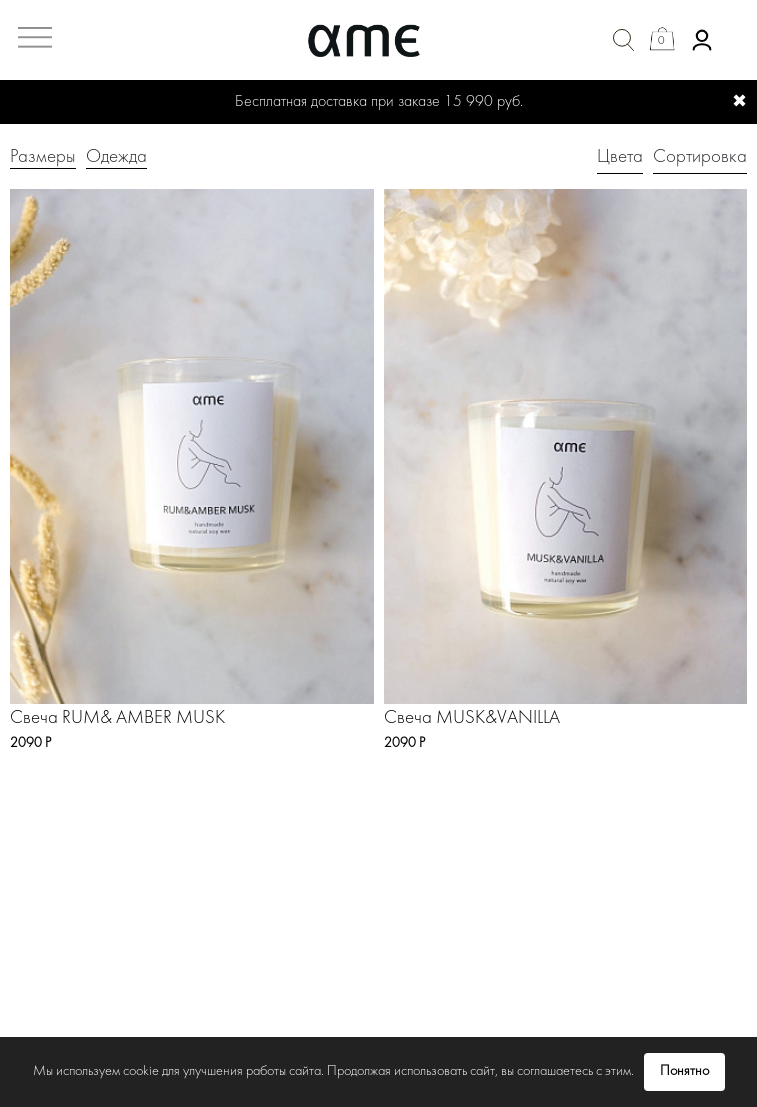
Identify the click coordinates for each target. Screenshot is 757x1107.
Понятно (684, 1071)
